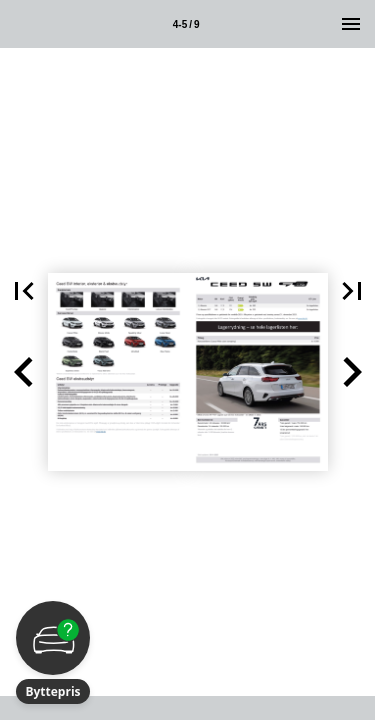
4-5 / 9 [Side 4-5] (186, 24)
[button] (24, 372)
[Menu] (351, 24)
